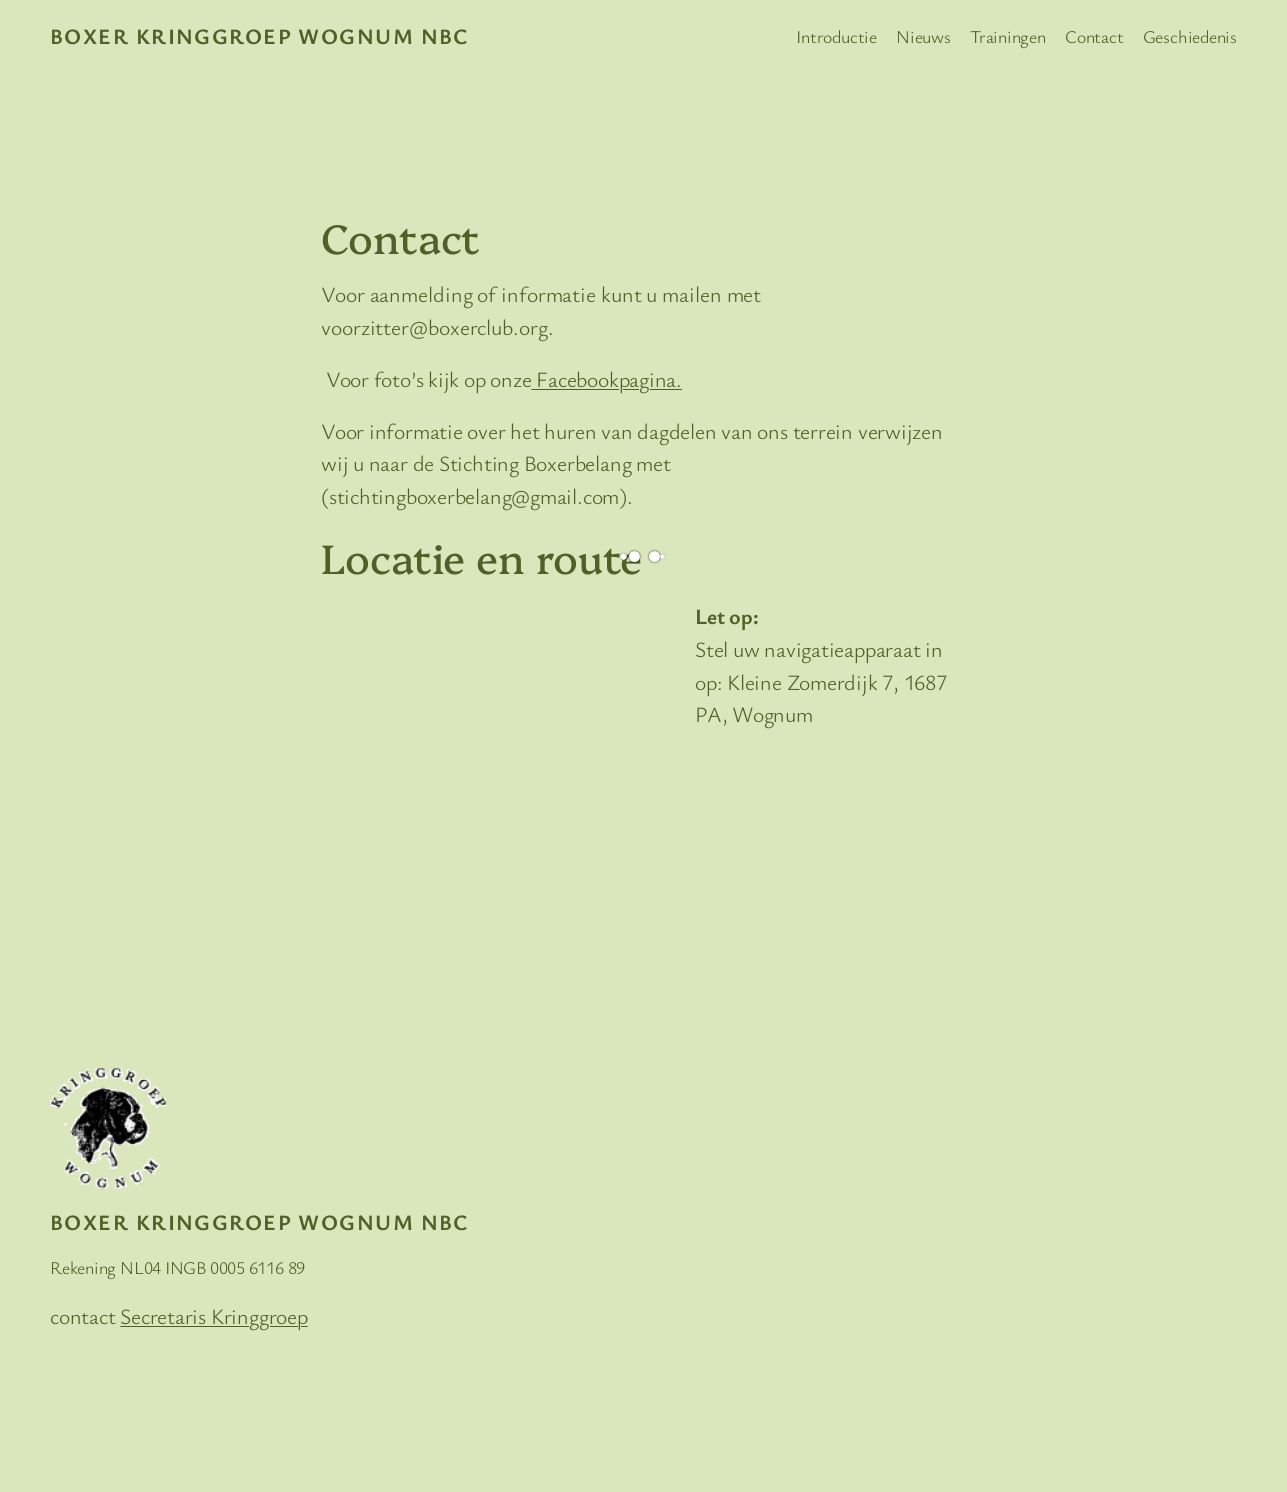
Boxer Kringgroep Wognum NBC (259, 35)
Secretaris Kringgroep (213, 1315)
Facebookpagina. (607, 378)
